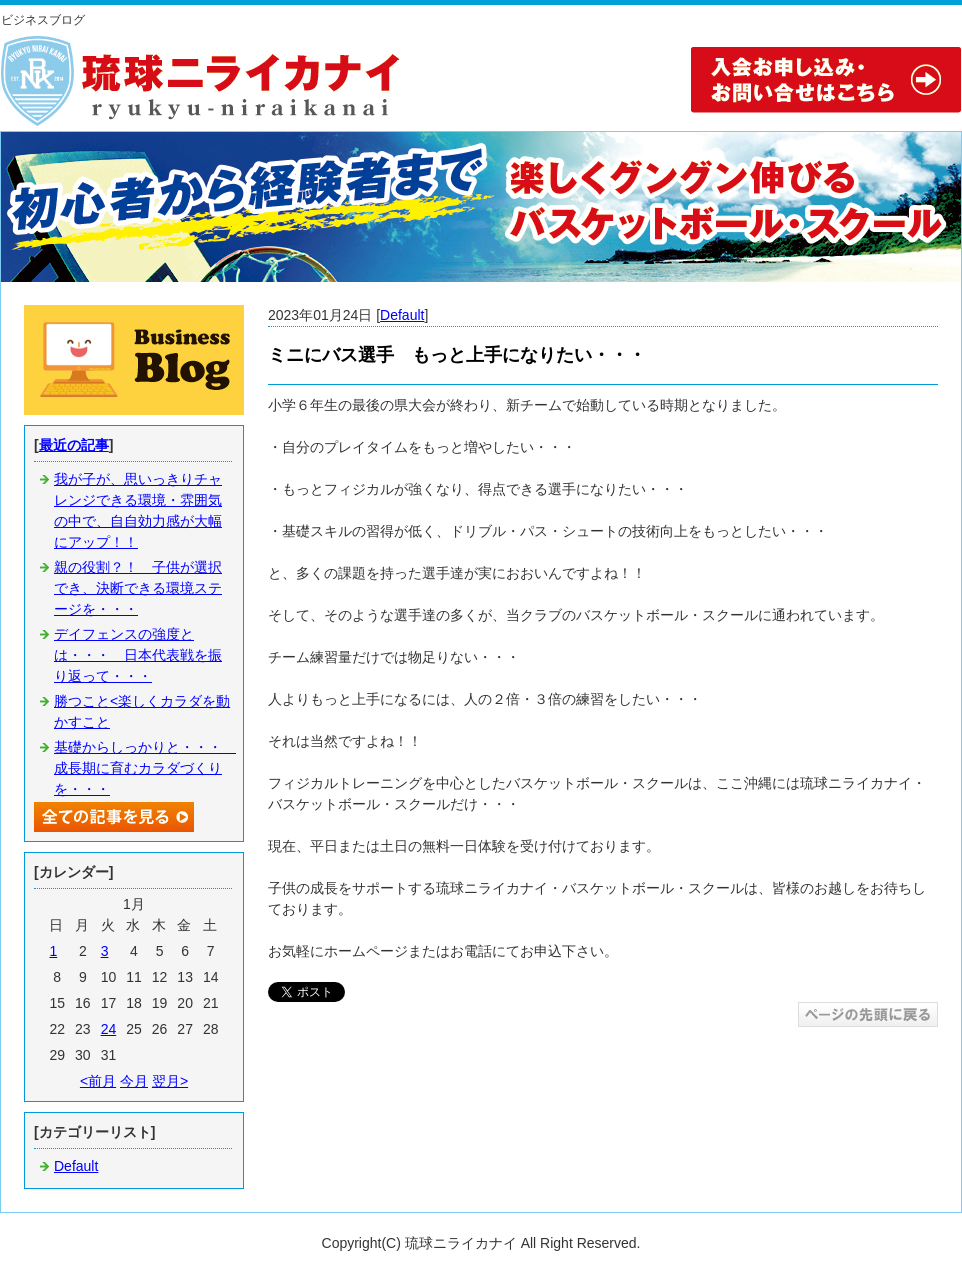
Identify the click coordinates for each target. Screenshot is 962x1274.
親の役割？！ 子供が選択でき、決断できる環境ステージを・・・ (138, 588)
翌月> (170, 1081)
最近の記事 (74, 445)
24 (109, 1029)
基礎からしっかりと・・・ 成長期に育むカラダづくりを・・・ (145, 768)
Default (402, 315)
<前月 (98, 1081)
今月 (134, 1081)
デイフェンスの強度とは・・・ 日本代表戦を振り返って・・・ (138, 655)
